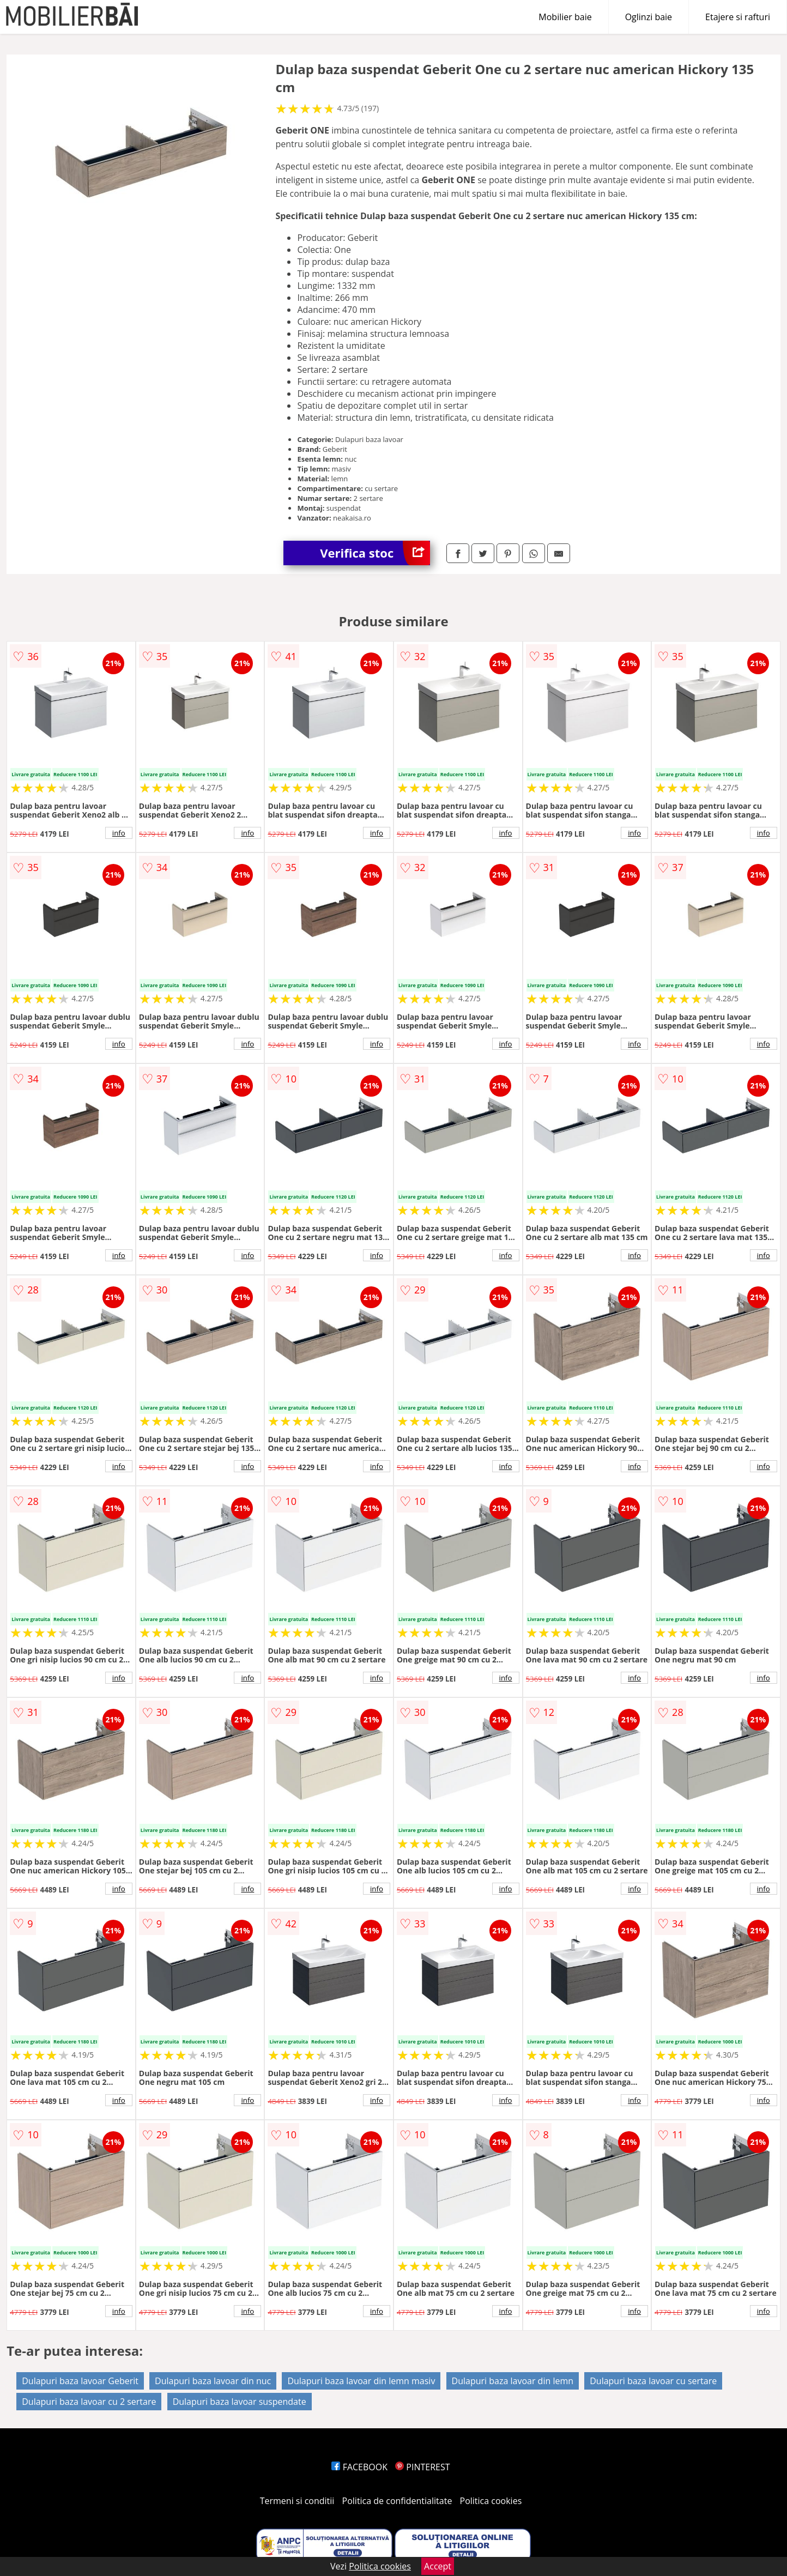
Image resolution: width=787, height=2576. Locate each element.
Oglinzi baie (648, 17)
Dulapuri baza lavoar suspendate (239, 2402)
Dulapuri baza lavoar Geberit (80, 2381)
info (118, 833)
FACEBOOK (359, 2467)
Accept (437, 2566)
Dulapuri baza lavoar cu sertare (653, 2381)
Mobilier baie (564, 17)
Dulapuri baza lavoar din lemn (513, 2381)
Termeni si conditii (297, 2501)
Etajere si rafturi (737, 17)
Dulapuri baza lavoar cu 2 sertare (89, 2402)
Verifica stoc (375, 553)
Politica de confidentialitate (397, 2501)
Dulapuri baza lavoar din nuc (213, 2381)
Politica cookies (491, 2501)
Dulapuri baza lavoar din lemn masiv (361, 2381)
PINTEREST (422, 2467)
